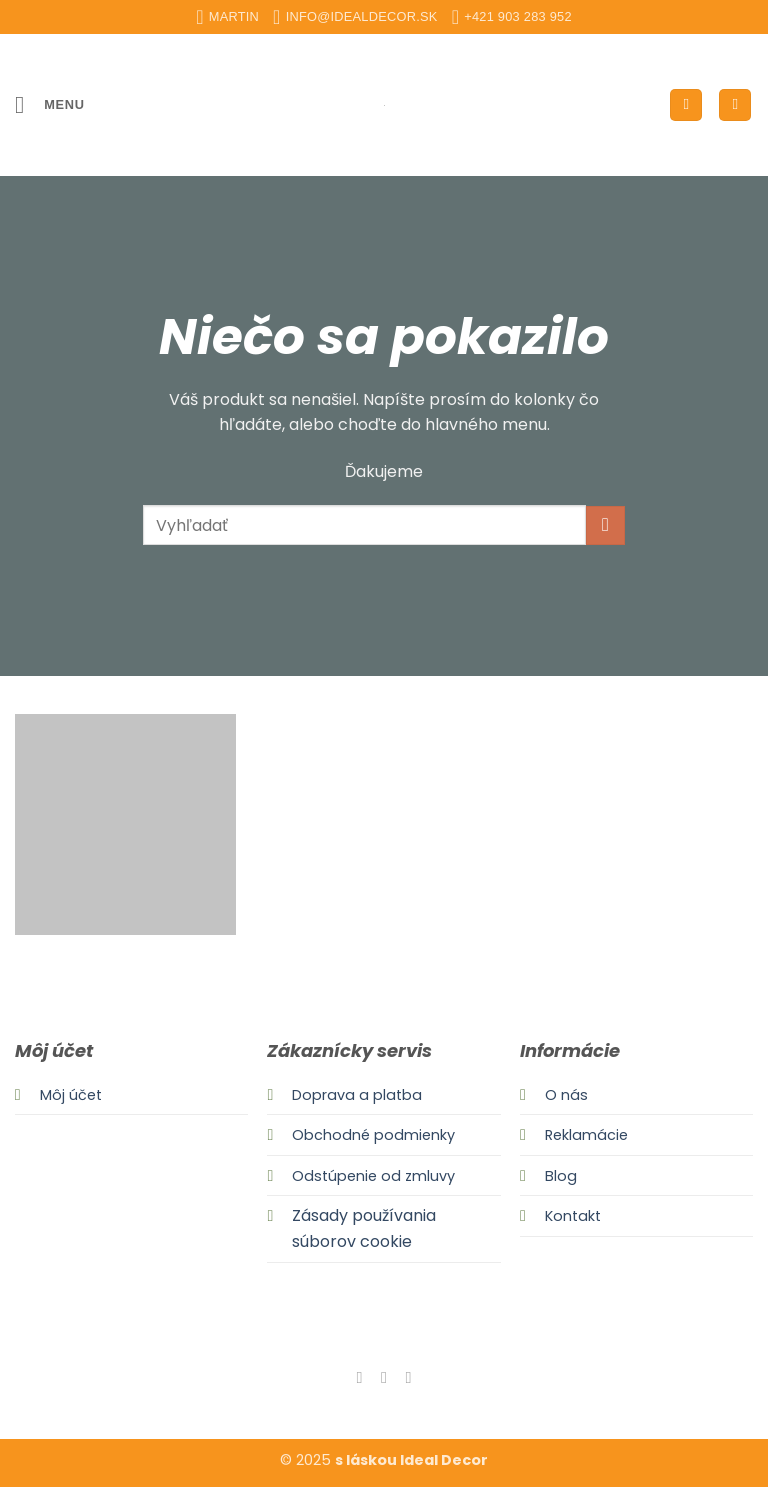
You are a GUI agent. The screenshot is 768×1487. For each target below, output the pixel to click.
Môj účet (71, 1095)
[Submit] (605, 525)
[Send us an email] (408, 1377)
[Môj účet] (686, 105)
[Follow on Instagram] (384, 1377)
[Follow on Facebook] (359, 1377)
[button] (50, 104)
